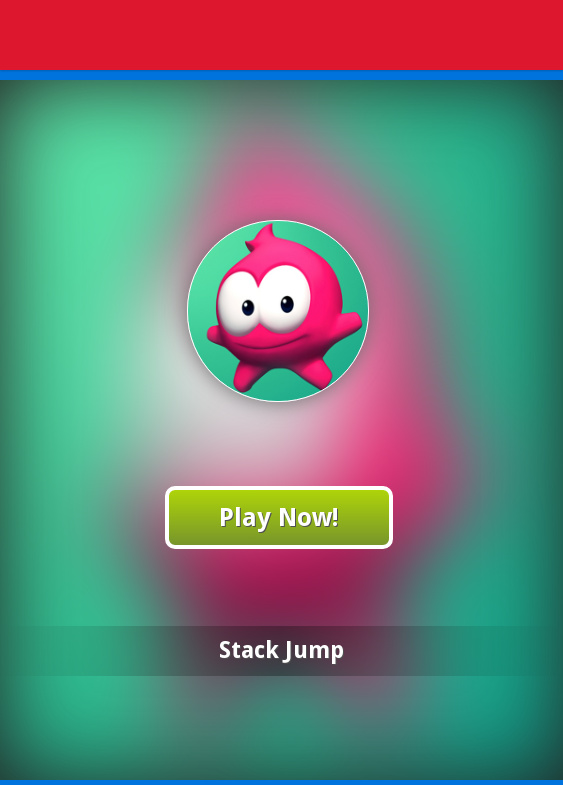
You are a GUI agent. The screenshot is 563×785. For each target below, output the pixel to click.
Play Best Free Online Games (285, 37)
